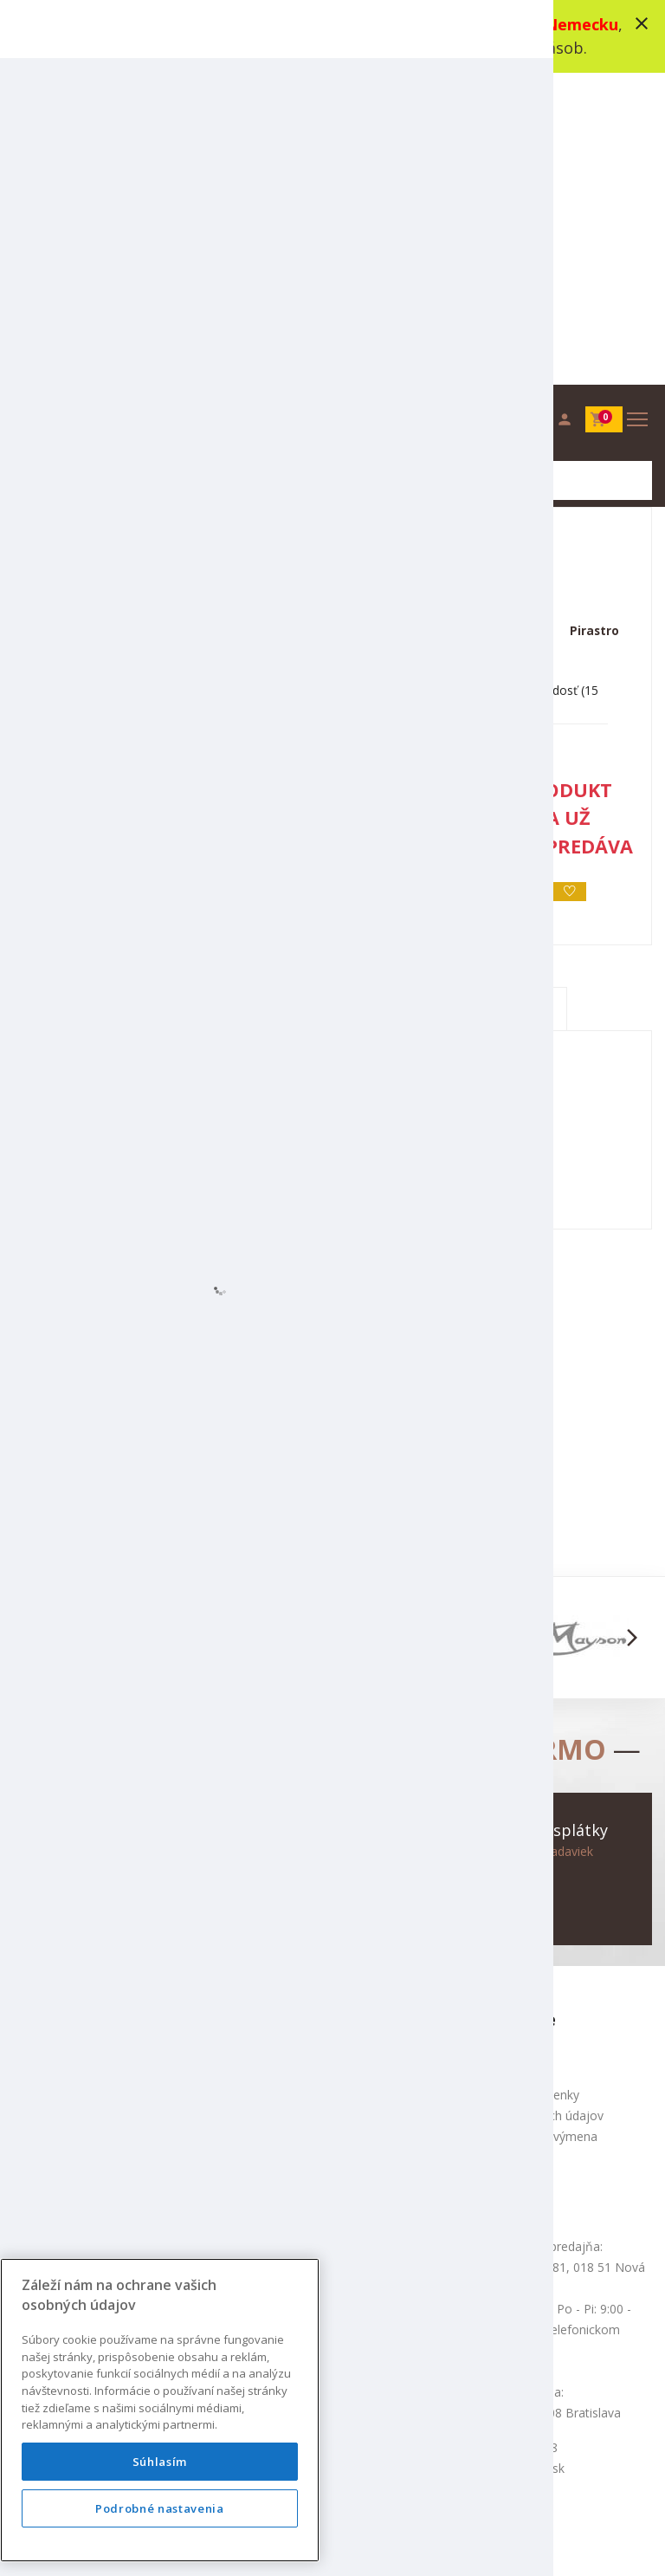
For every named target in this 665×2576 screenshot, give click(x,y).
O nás (472, 1747)
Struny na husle (329, 228)
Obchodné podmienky (517, 1789)
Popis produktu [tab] (178, 703)
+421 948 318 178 (133, 1768)
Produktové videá (505, 1768)
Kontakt (35, 1940)
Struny (235, 228)
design (370, 2541)
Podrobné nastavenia (159, 2508)
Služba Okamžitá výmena (526, 1830)
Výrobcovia (265, 2023)
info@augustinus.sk (136, 1789)
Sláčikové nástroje (132, 228)
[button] (33, 1332)
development (439, 2541)
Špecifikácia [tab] (334, 703)
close (641, 23)
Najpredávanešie (282, 1982)
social (507, 2541)
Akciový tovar (272, 1961)
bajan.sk (561, 2541)
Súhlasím (159, 2461)
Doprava (480, 1851)
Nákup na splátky (504, 1872)
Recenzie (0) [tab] (489, 703)
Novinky (257, 1940)
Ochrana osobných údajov (530, 1809)
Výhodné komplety (287, 2003)
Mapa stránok (52, 1961)
